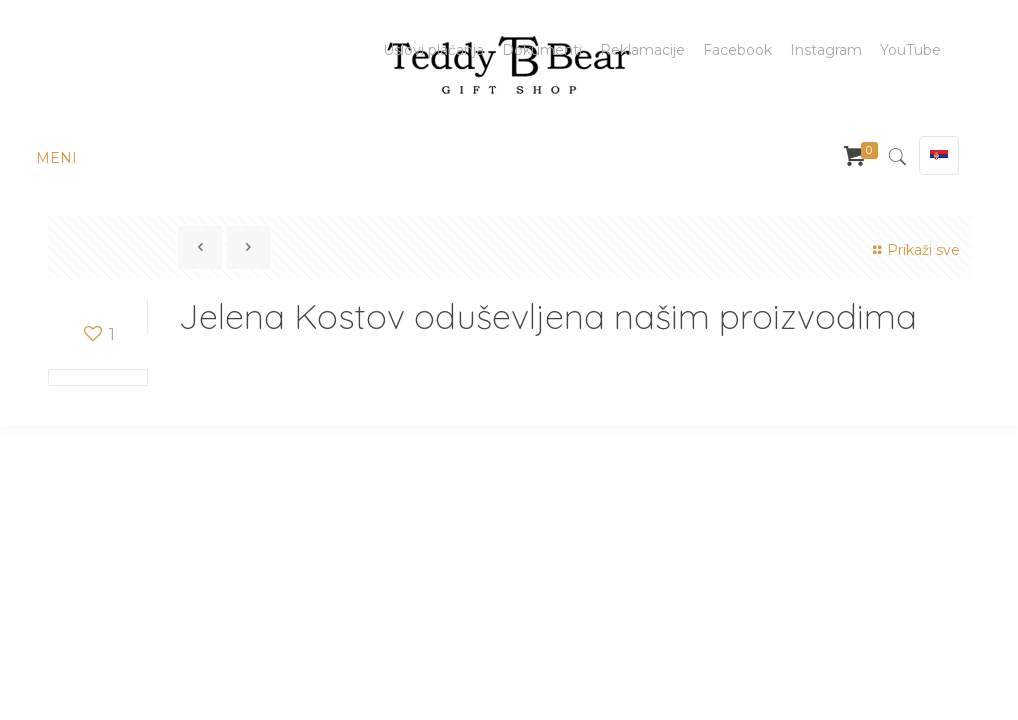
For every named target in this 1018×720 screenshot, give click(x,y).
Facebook (737, 50)
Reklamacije (642, 50)
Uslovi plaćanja (433, 50)
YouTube (910, 50)
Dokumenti (542, 50)
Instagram (826, 50)
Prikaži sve (913, 250)
